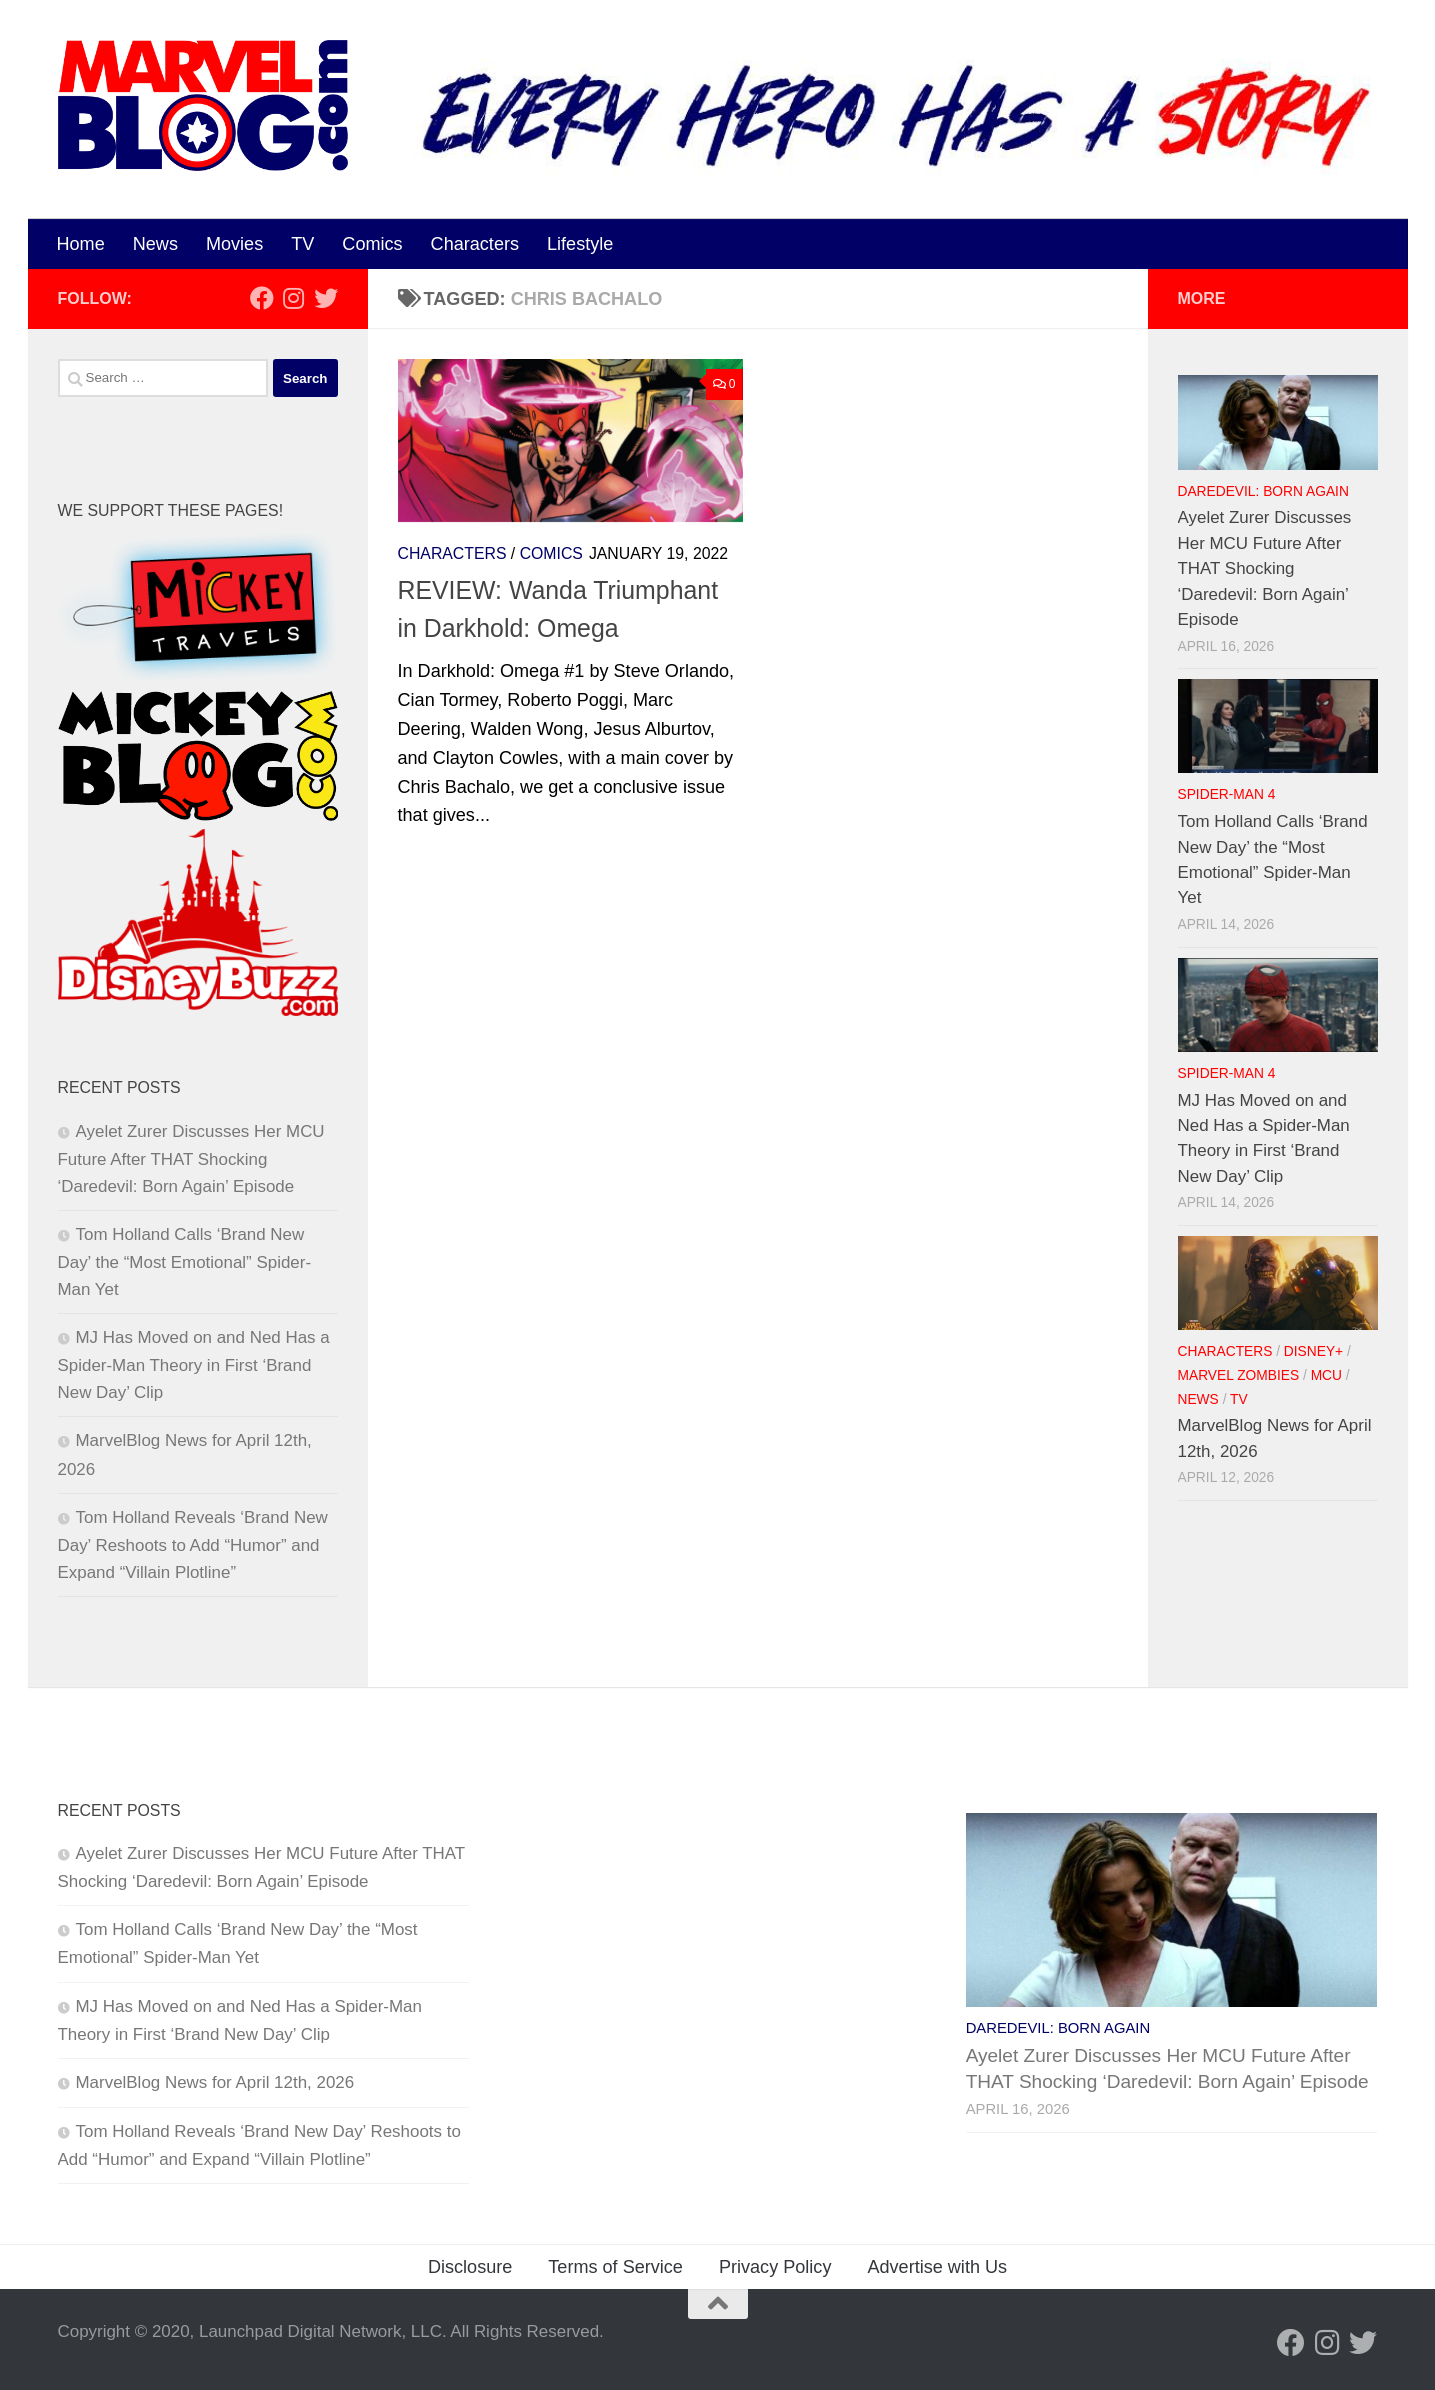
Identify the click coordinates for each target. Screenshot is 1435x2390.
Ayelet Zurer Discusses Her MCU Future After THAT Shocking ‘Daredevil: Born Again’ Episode (191, 1159)
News (155, 244)
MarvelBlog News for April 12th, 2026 (215, 2082)
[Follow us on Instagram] (294, 298)
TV (302, 244)
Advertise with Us (937, 2267)
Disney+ (1313, 1351)
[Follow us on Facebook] (262, 298)
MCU (1326, 1375)
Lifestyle (580, 244)
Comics (372, 244)
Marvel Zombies (1239, 1375)
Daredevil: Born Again (1263, 491)
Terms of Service (615, 2267)
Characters (475, 244)
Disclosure (470, 2267)
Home (81, 244)
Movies (234, 244)
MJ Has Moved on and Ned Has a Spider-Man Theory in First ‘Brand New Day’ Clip (194, 1365)
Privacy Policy (775, 2267)
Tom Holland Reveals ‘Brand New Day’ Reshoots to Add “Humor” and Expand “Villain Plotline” (193, 1545)
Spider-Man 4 (1227, 794)
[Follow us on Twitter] (326, 298)
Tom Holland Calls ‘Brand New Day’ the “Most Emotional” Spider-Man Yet (185, 1262)
